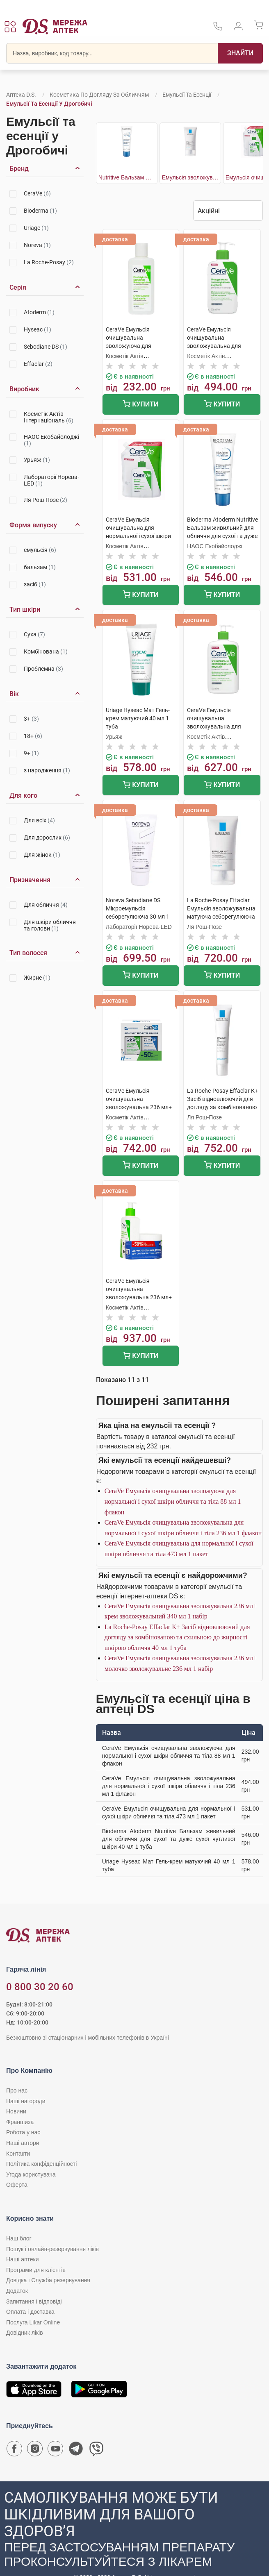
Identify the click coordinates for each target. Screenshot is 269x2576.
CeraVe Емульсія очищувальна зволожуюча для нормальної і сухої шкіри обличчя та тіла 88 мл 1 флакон (173, 1501)
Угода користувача (30, 2174)
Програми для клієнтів (36, 2270)
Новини (16, 2111)
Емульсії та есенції (186, 94)
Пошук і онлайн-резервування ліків (52, 2249)
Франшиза (20, 2122)
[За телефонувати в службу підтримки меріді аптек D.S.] (218, 28)
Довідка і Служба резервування (48, 2280)
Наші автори (22, 2143)
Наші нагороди (25, 2101)
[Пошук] (240, 53)
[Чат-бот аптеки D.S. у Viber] (96, 2450)
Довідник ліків (24, 2332)
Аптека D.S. (21, 94)
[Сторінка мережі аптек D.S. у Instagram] (35, 2450)
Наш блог (19, 2238)
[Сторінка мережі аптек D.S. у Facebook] (14, 2450)
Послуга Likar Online (33, 2322)
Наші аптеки (22, 2259)
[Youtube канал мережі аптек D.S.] (55, 2450)
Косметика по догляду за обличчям (99, 94)
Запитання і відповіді (34, 2301)
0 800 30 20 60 (39, 1987)
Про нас (16, 2090)
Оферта (16, 2184)
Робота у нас (23, 2132)
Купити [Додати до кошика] (140, 405)
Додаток (17, 2291)
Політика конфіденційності (41, 2164)
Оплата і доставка (30, 2311)
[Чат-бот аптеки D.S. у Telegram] (76, 2450)
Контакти (18, 2153)
